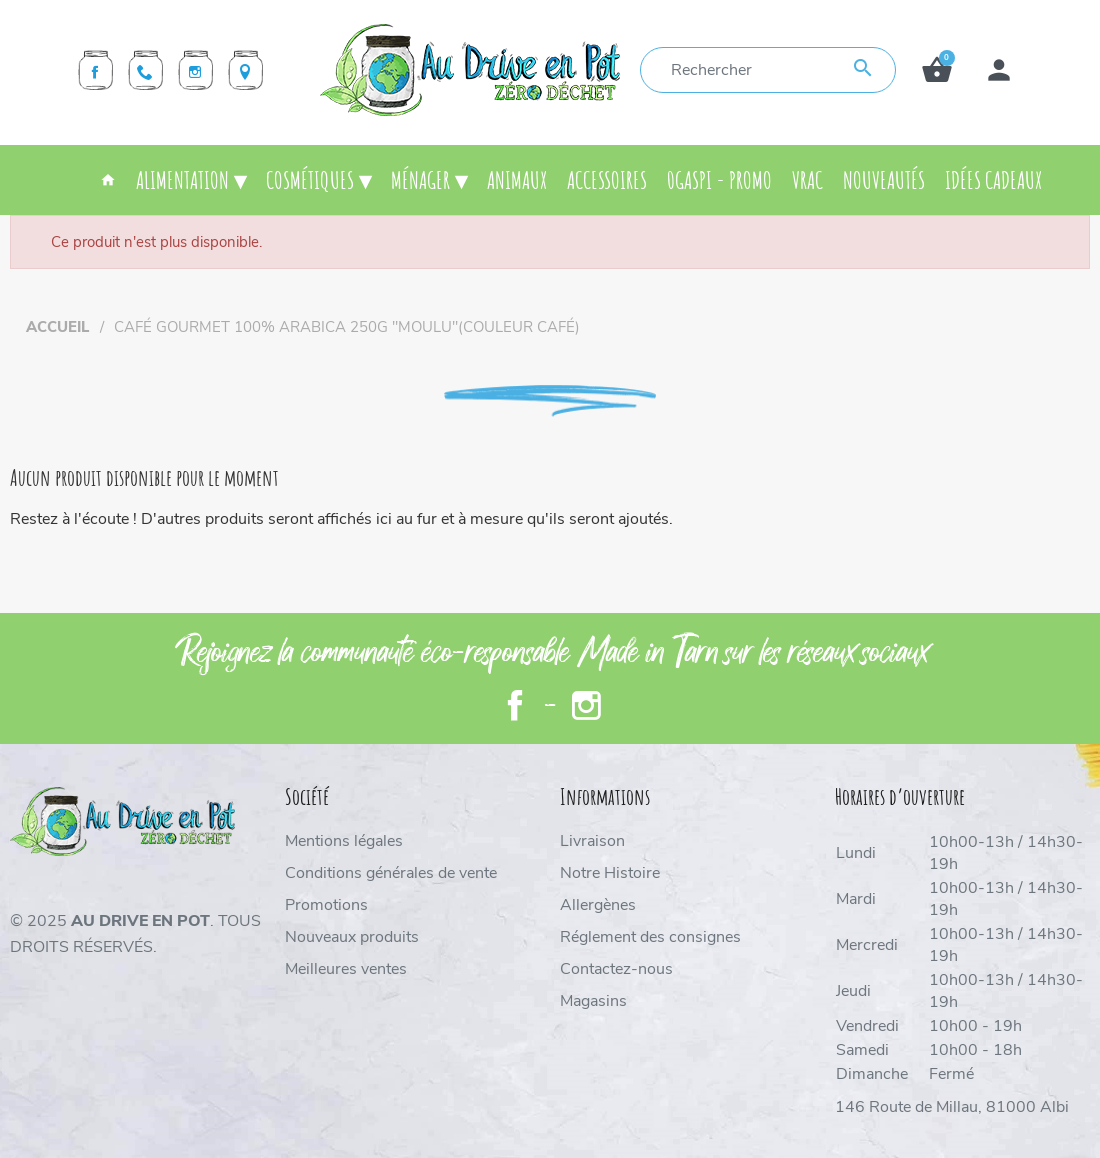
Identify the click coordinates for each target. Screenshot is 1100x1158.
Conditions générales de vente (391, 873)
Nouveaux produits (352, 937)
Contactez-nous (616, 969)
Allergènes (598, 905)
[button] (937, 70)
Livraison (592, 841)
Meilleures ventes (346, 969)
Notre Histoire (610, 873)
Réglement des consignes (650, 937)
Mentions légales (344, 841)
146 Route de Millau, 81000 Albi (952, 1107)
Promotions (326, 905)
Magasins (593, 1001)
